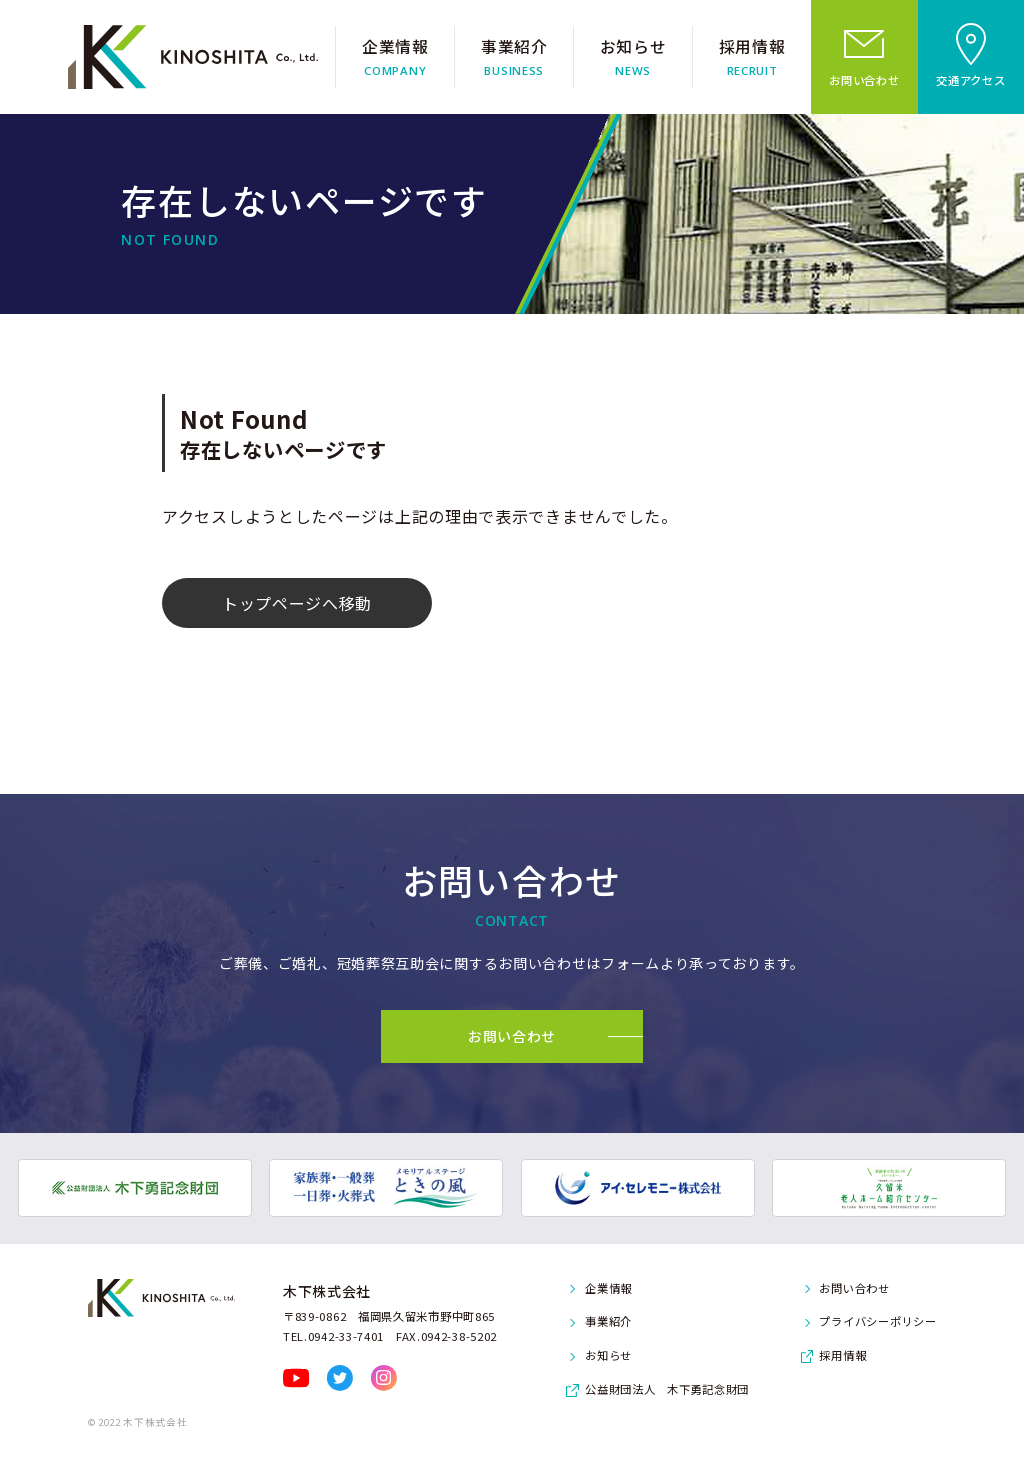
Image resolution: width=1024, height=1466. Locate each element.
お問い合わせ (854, 1288)
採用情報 (842, 1355)
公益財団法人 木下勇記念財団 (667, 1389)
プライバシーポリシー (877, 1321)
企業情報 (608, 1288)
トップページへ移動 (297, 603)
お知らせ (608, 1355)
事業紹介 (608, 1321)
